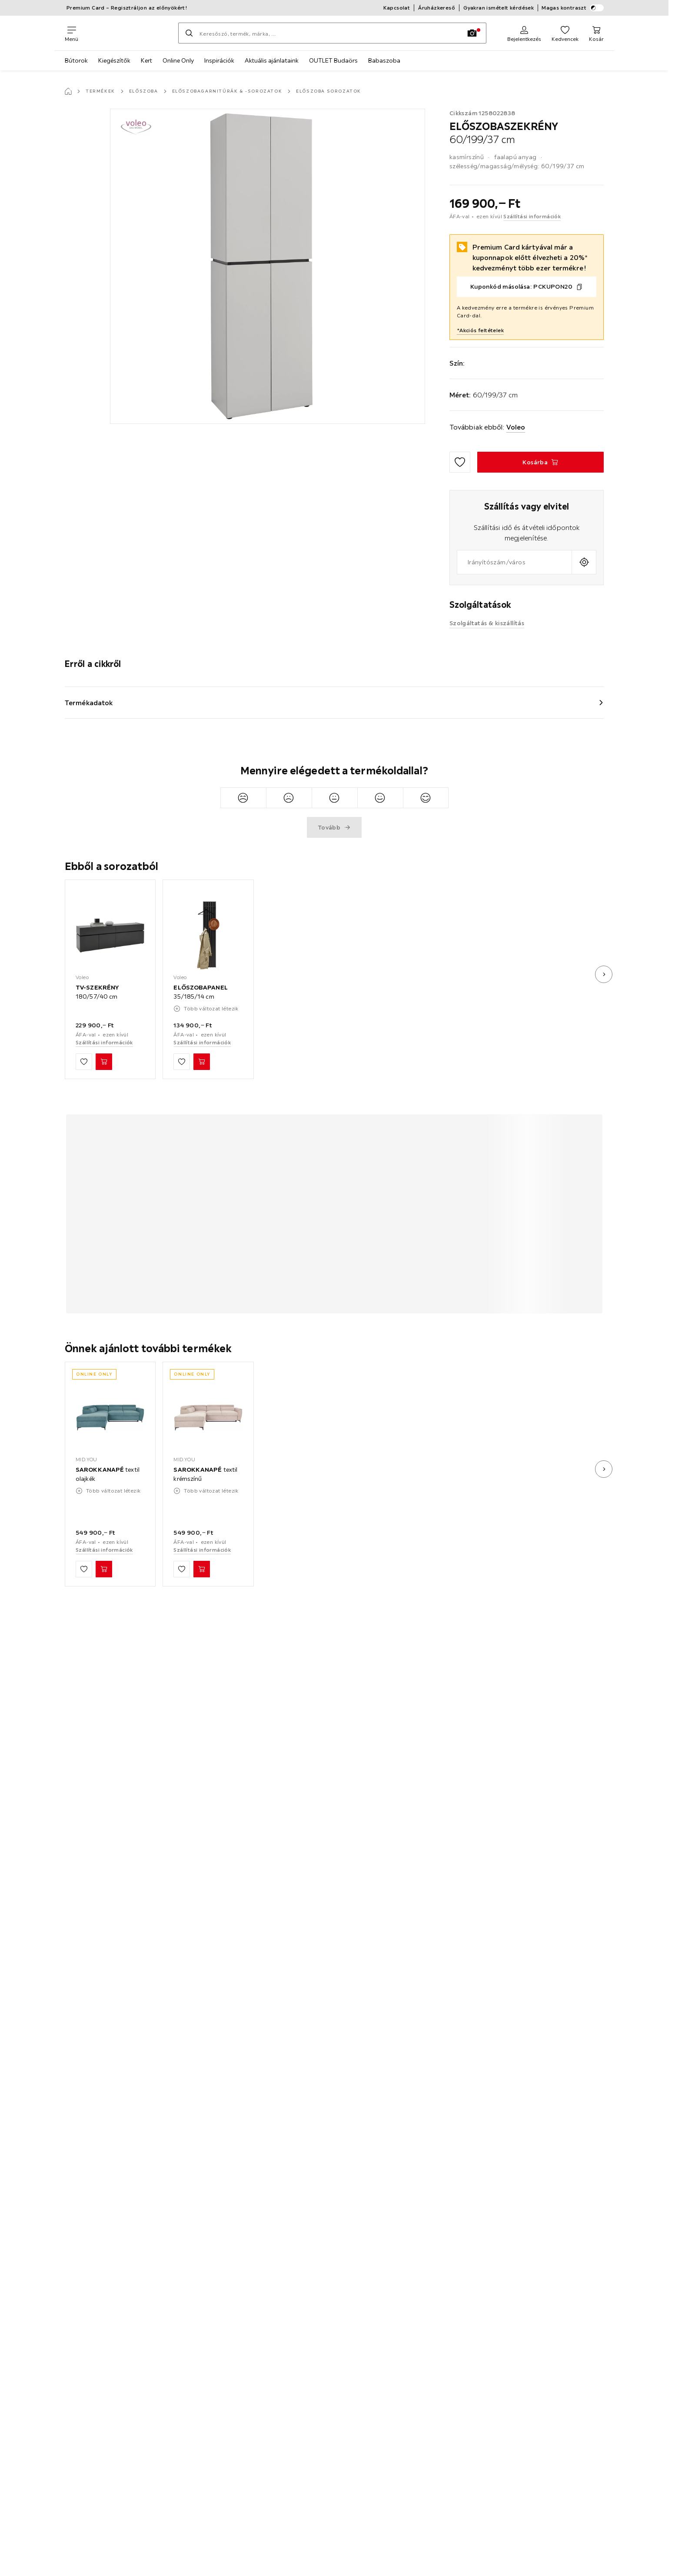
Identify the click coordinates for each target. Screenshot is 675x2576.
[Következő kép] (603, 974)
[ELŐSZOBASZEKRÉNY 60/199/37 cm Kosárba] (540, 462)
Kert (146, 60)
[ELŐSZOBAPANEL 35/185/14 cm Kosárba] (201, 1061)
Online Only (178, 60)
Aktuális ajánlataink (272, 60)
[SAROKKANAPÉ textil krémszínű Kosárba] (201, 1569)
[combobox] (514, 562)
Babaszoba (384, 60)
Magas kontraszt (573, 7)
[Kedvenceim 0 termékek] (565, 33)
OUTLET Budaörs (333, 60)
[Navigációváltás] (71, 33)
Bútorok (76, 60)
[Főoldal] (68, 91)
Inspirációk (219, 60)
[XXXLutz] (128, 33)
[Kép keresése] (472, 33)
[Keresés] (189, 33)
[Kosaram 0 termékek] (596, 33)
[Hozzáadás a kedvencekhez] (459, 462)
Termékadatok (89, 702)
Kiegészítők (114, 60)
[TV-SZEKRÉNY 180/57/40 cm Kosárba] (104, 1061)
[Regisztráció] (524, 33)
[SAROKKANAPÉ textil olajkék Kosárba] (104, 1569)
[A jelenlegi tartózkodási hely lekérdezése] (583, 562)
